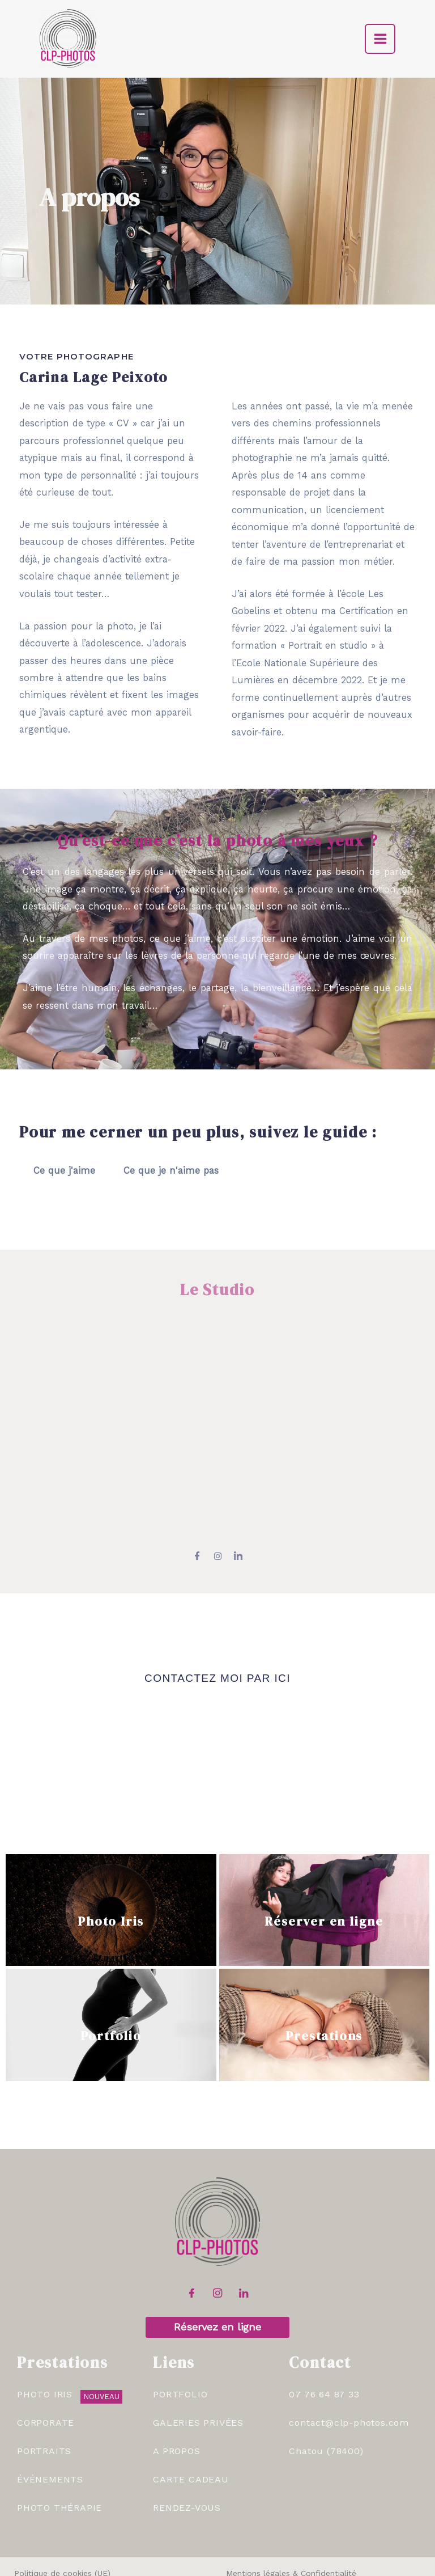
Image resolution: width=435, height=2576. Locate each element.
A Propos (176, 2396)
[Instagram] (217, 2239)
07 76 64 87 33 (324, 2339)
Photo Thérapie (59, 2452)
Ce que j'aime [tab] (64, 1170)
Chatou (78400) (326, 2396)
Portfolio (111, 1977)
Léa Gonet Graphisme (328, 2565)
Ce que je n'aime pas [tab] (171, 1170)
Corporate (45, 2367)
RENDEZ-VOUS (187, 2452)
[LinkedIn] (243, 2239)
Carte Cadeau (191, 2424)
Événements (50, 2424)
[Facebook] (191, 2239)
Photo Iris (111, 1862)
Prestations (323, 1977)
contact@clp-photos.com (349, 2367)
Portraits (44, 2396)
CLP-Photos (166, 2565)
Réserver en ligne (324, 1862)
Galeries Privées (198, 2367)
